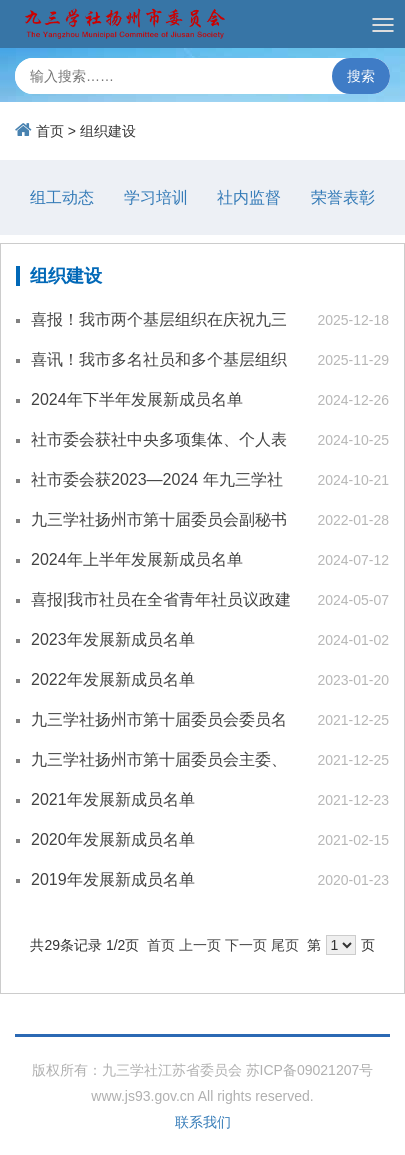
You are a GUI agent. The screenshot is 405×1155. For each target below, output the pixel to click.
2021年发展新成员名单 (113, 799)
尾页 (285, 945)
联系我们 (203, 1122)
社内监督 (249, 197)
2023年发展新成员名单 (113, 639)
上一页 (200, 945)
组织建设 (108, 131)
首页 (50, 131)
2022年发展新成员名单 (113, 679)
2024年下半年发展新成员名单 (137, 399)
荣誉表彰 (343, 197)
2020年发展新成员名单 (113, 839)
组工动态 (62, 197)
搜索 (361, 76)
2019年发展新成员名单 (113, 879)
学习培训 (156, 197)
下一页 (246, 945)
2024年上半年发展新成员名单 (137, 559)
